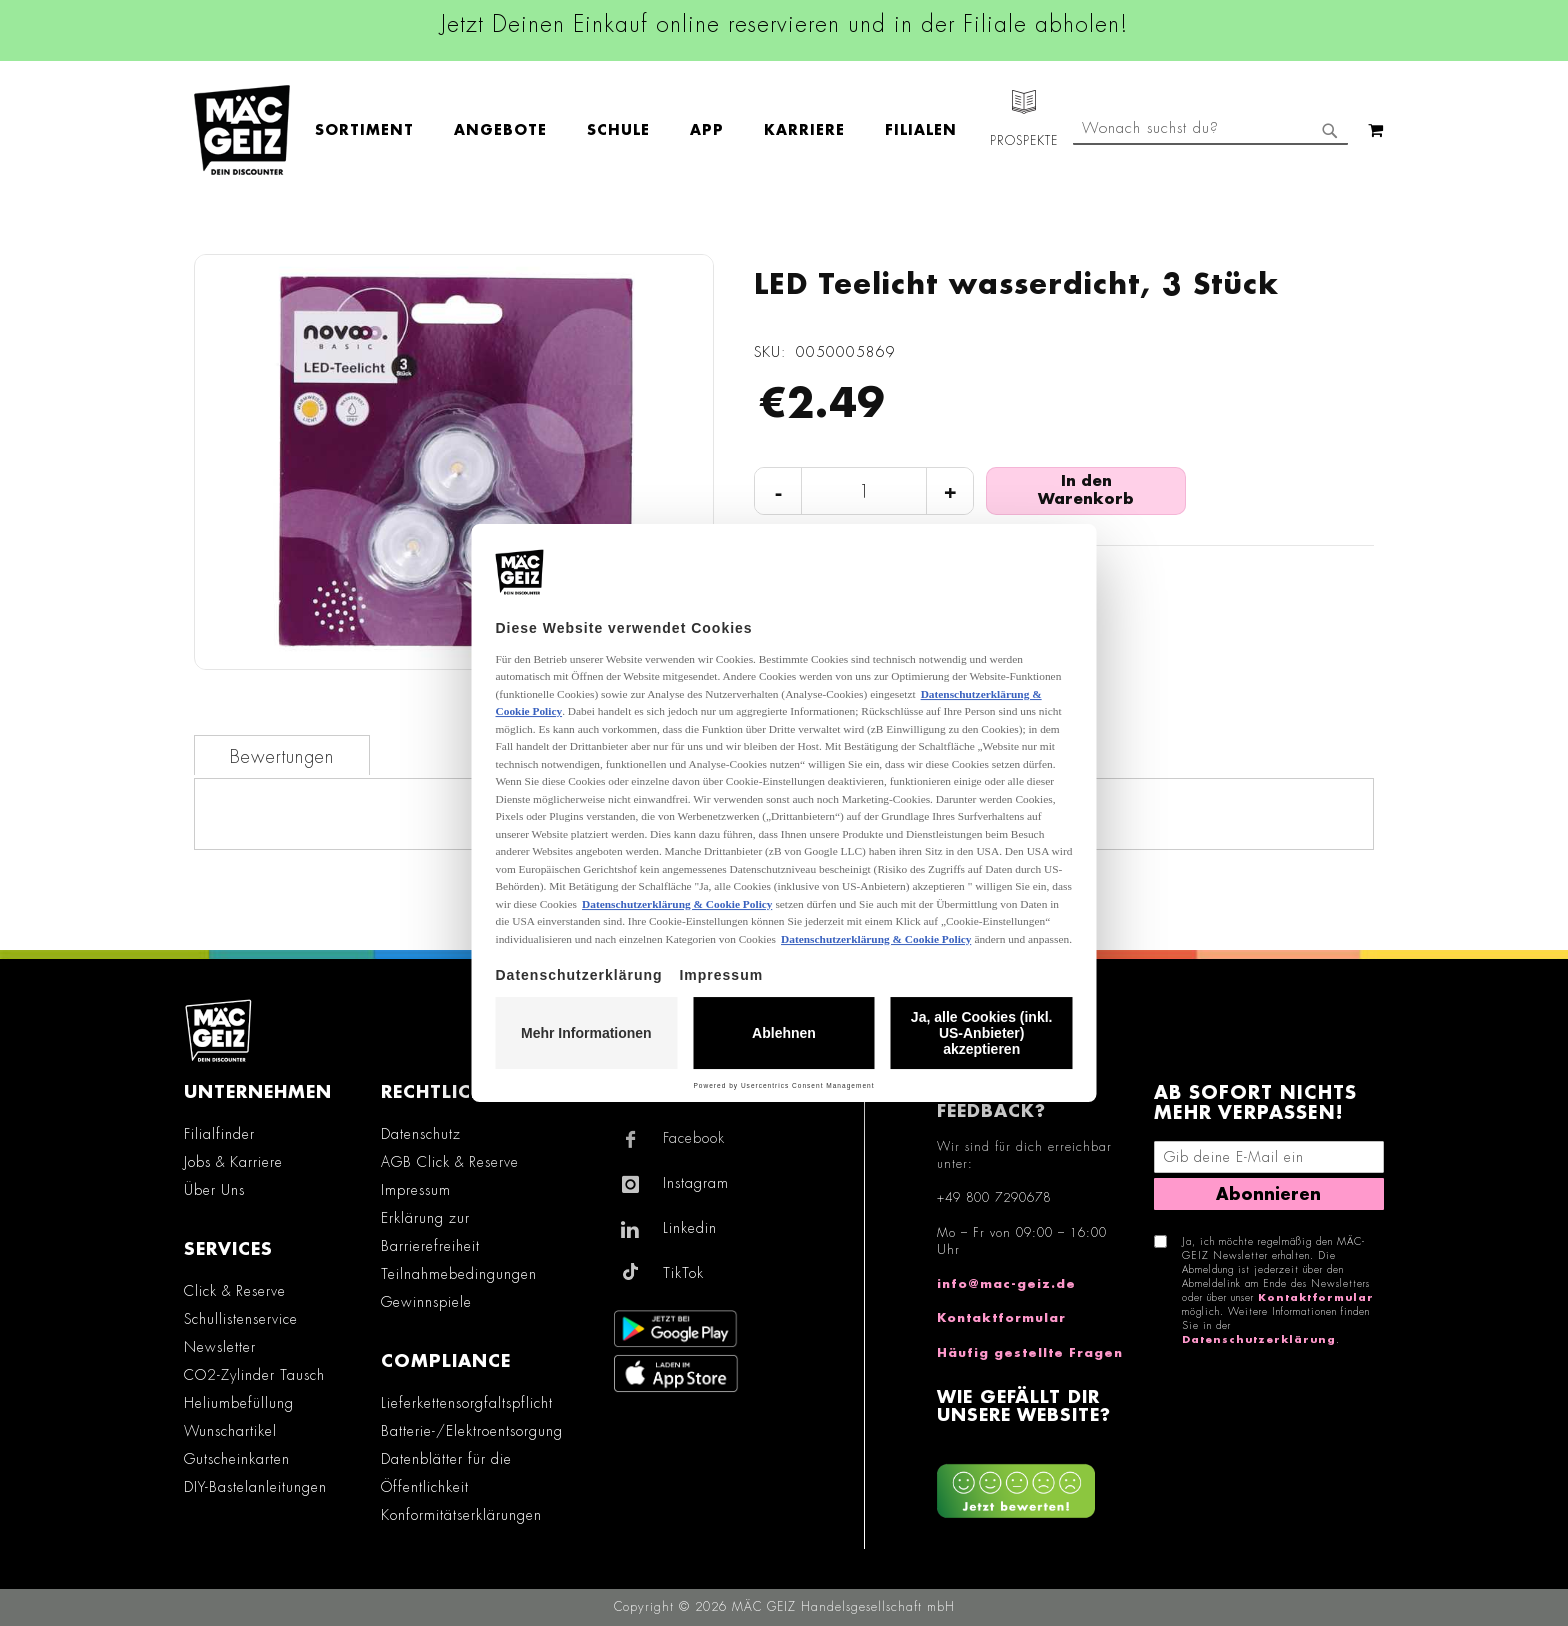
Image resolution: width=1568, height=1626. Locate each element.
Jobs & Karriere (233, 1162)
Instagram (696, 1183)
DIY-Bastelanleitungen (255, 1487)
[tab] (282, 755)
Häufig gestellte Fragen (1030, 1353)
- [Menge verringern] (778, 491)
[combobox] (1210, 130)
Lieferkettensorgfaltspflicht (467, 1403)
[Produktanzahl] (864, 492)
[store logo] (242, 130)
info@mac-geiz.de (1006, 1284)
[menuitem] (374, 130)
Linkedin (690, 1228)
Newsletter (220, 1347)
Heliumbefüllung (239, 1403)
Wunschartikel (230, 1431)
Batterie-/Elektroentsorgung (472, 1431)
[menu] (646, 130)
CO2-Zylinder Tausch (254, 1375)
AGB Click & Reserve (450, 1162)
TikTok (683, 1273)
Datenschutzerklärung (1259, 1340)
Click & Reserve (235, 1291)
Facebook (694, 1138)
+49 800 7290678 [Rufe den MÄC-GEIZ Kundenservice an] (994, 1198)
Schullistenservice (241, 1319)
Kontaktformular (1001, 1318)
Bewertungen (282, 757)
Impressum (416, 1190)
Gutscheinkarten (237, 1459)
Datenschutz (421, 1134)
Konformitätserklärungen (461, 1515)
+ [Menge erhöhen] (950, 491)
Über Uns (214, 1190)
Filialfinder (219, 1134)
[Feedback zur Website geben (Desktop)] (1035, 1483)
